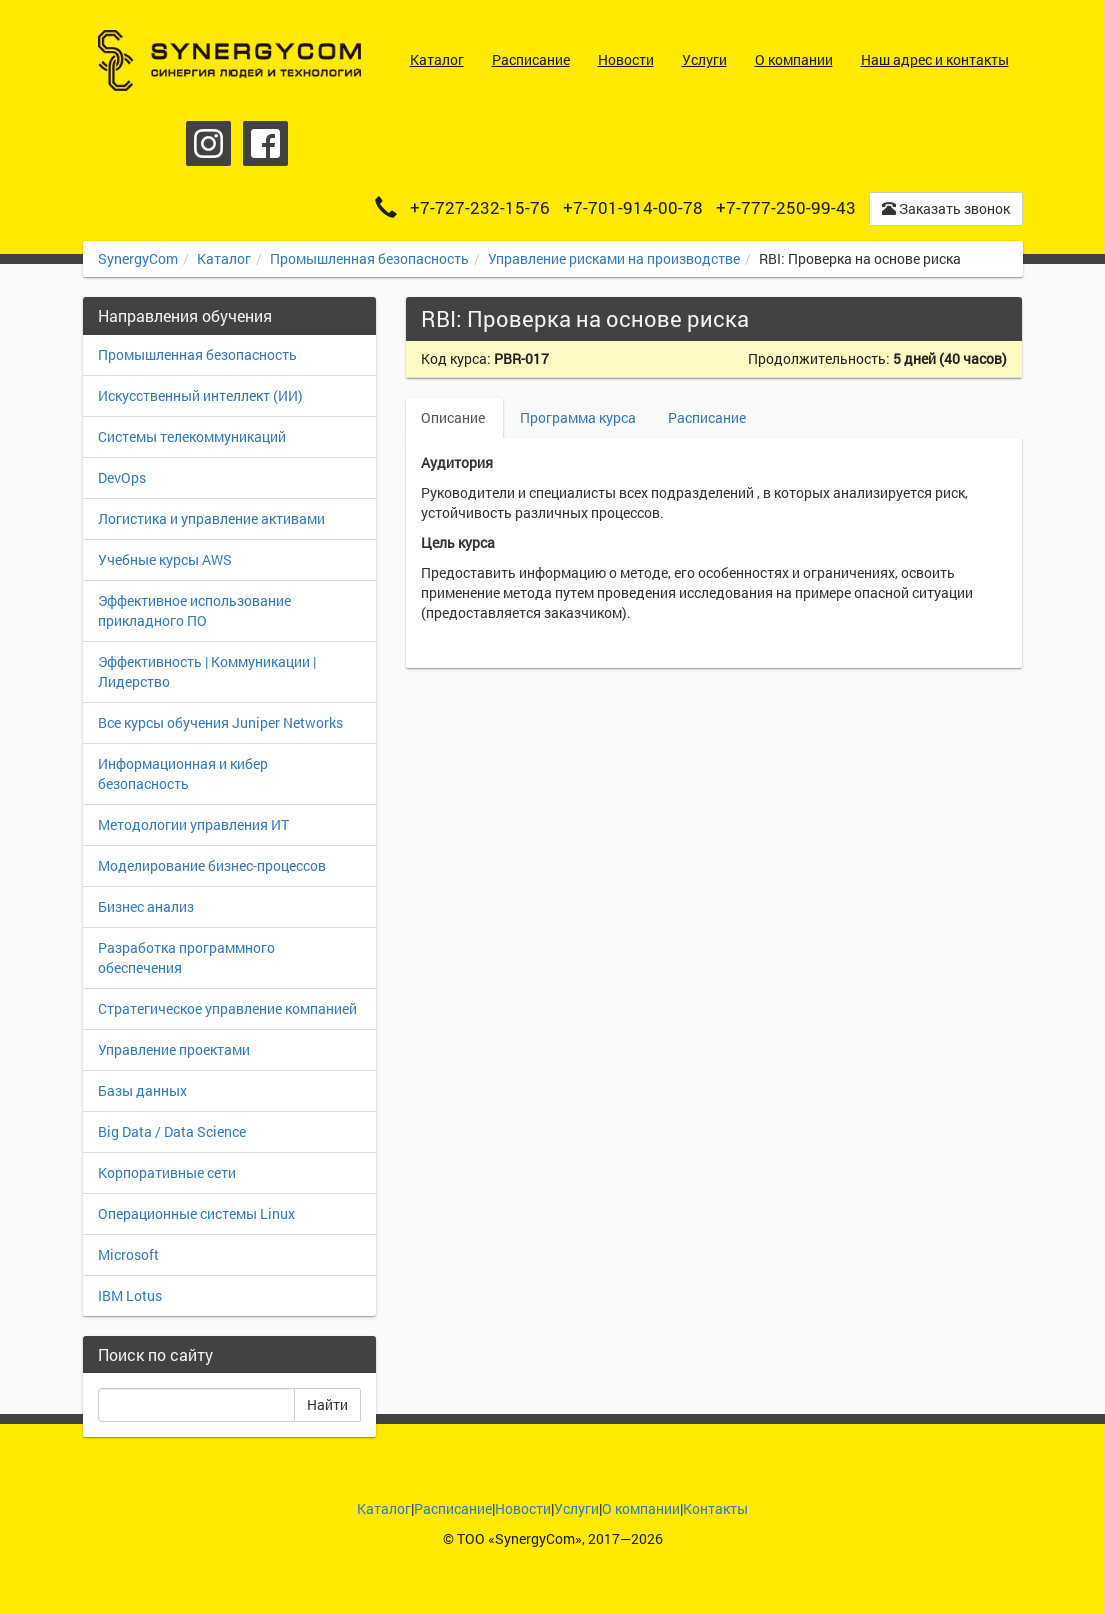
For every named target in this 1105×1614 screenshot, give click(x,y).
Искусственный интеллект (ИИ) (200, 395)
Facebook (265, 143)
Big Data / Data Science (172, 1131)
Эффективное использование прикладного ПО (194, 610)
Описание (454, 417)
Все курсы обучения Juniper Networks (220, 722)
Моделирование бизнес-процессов (212, 865)
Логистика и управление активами (211, 518)
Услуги (576, 1508)
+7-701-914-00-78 (633, 207)
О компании (641, 1508)
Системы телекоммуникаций (192, 436)
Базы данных (142, 1090)
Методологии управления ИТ (193, 824)
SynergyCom (138, 258)
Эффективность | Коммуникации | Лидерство (207, 671)
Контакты (715, 1508)
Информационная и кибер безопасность (183, 773)
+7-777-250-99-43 (786, 207)
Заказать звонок (946, 208)
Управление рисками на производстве (614, 258)
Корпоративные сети (167, 1172)
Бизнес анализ (146, 906)
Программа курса (578, 417)
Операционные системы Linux (196, 1213)
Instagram (208, 143)
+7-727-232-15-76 (480, 207)
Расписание (707, 417)
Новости (523, 1508)
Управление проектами (174, 1049)
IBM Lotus (130, 1295)
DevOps (122, 477)
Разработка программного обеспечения (186, 957)
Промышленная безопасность (369, 258)
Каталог (224, 258)
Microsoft (128, 1254)
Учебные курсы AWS (165, 559)
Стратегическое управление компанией (227, 1008)
